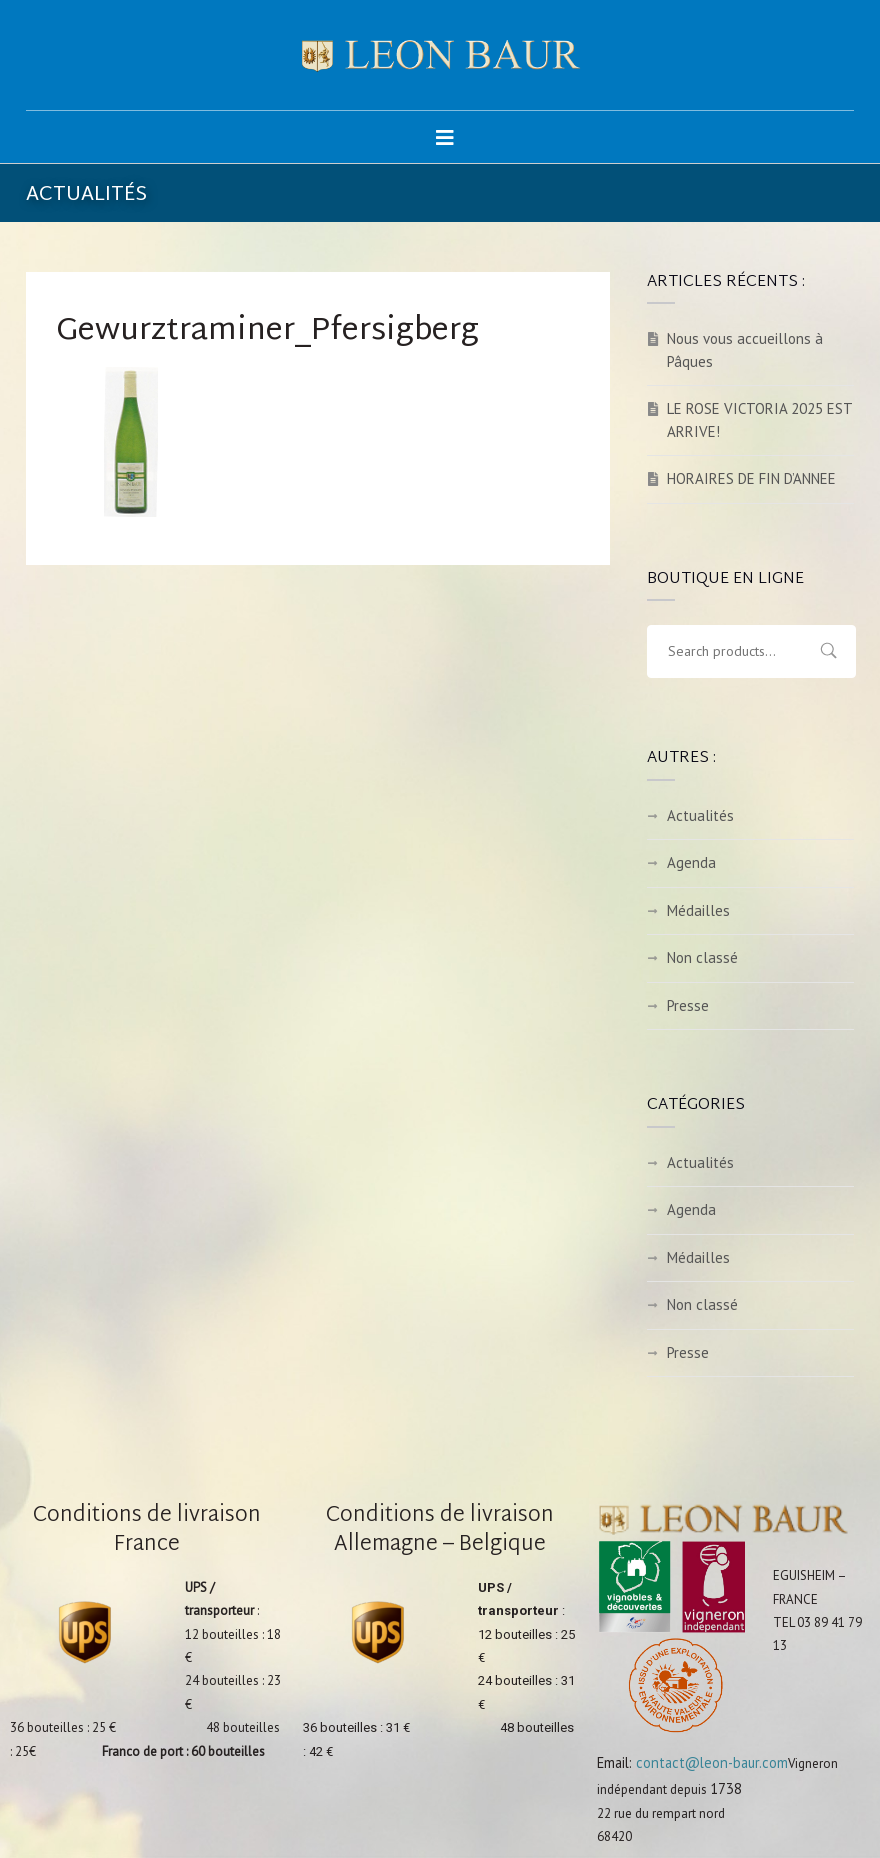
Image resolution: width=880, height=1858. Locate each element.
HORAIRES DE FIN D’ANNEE (751, 478)
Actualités (700, 815)
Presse (688, 1005)
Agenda (691, 862)
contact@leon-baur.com (712, 1762)
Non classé (702, 957)
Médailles (698, 910)
